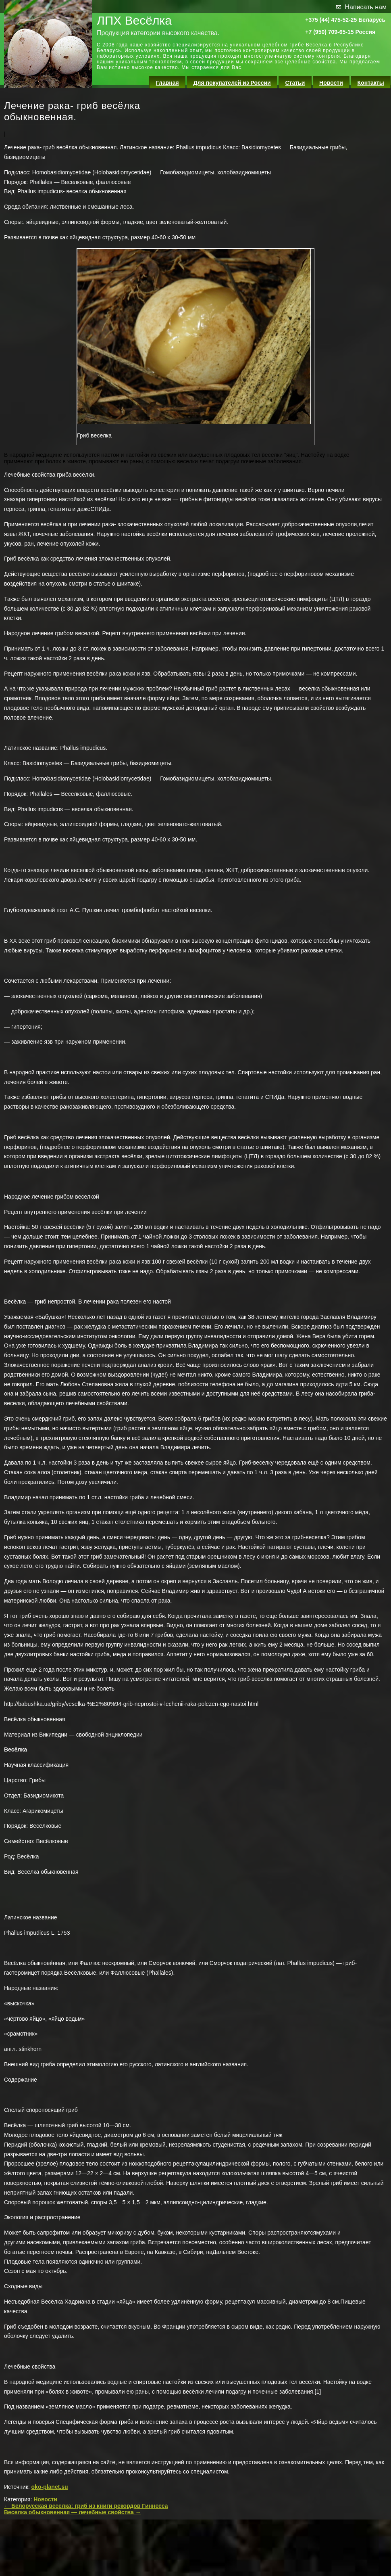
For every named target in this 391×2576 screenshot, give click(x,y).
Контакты (371, 83)
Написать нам (366, 7)
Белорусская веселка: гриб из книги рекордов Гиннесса (86, 2506)
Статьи (295, 83)
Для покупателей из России (232, 83)
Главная (167, 83)
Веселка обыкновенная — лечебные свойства (72, 2512)
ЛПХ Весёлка (134, 20)
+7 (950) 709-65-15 (329, 32)
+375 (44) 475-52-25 (331, 20)
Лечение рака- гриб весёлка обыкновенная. (72, 111)
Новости (331, 83)
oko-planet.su (49, 2487)
